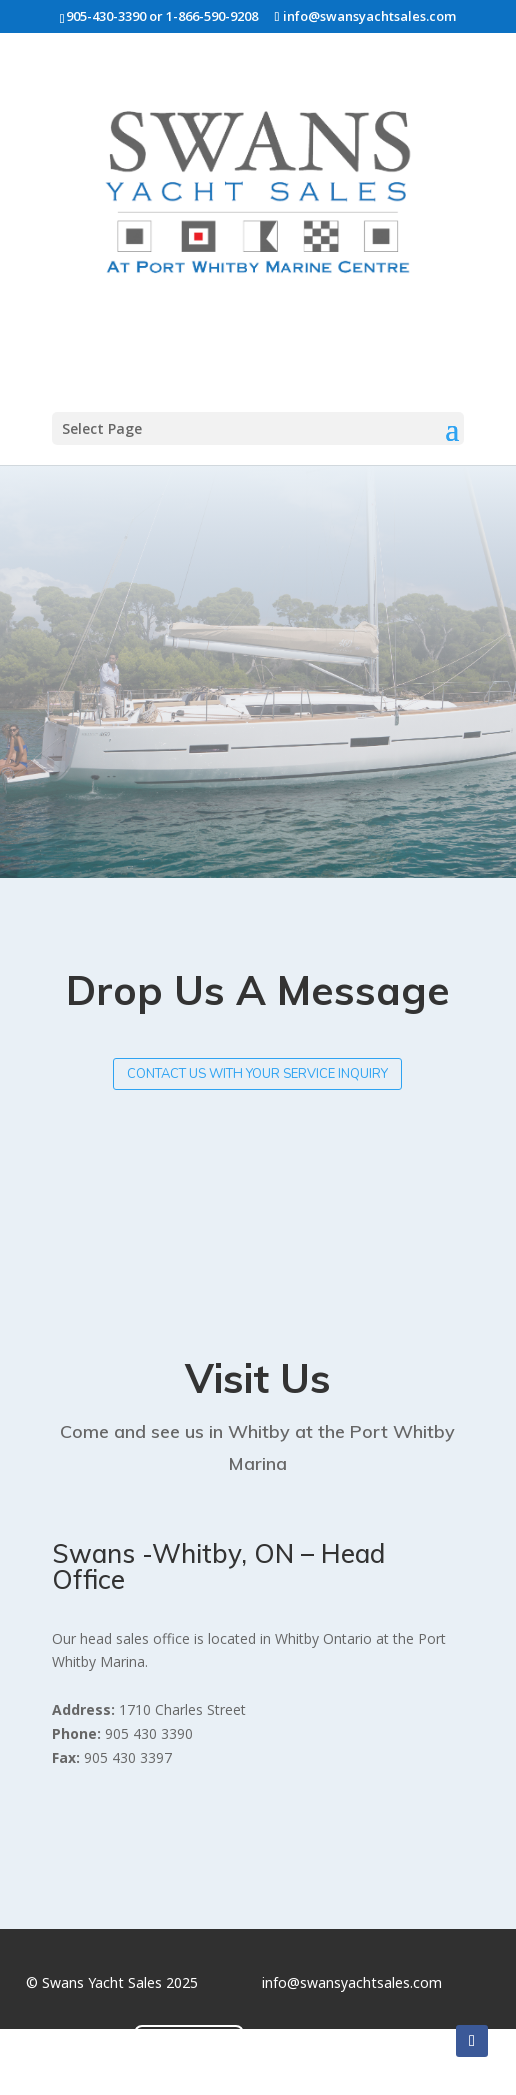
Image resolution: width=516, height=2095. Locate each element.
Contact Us (189, 2044)
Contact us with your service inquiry (257, 1074)
